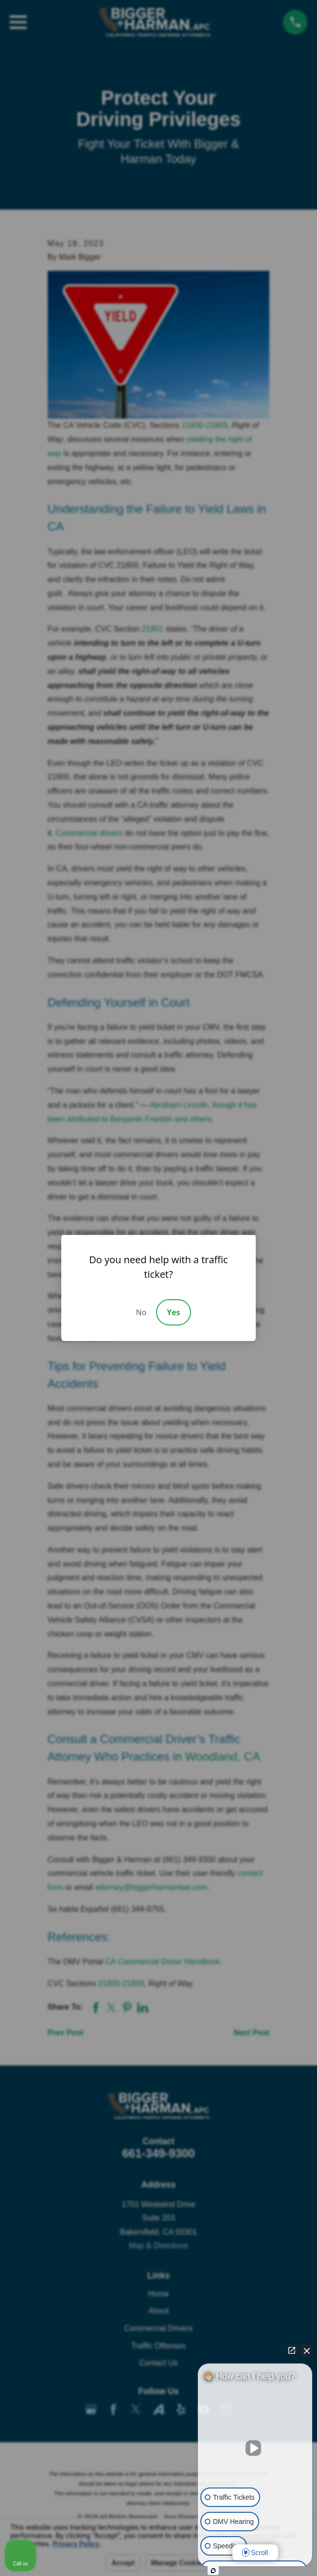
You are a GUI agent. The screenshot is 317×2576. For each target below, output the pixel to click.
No (141, 1312)
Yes (173, 1312)
